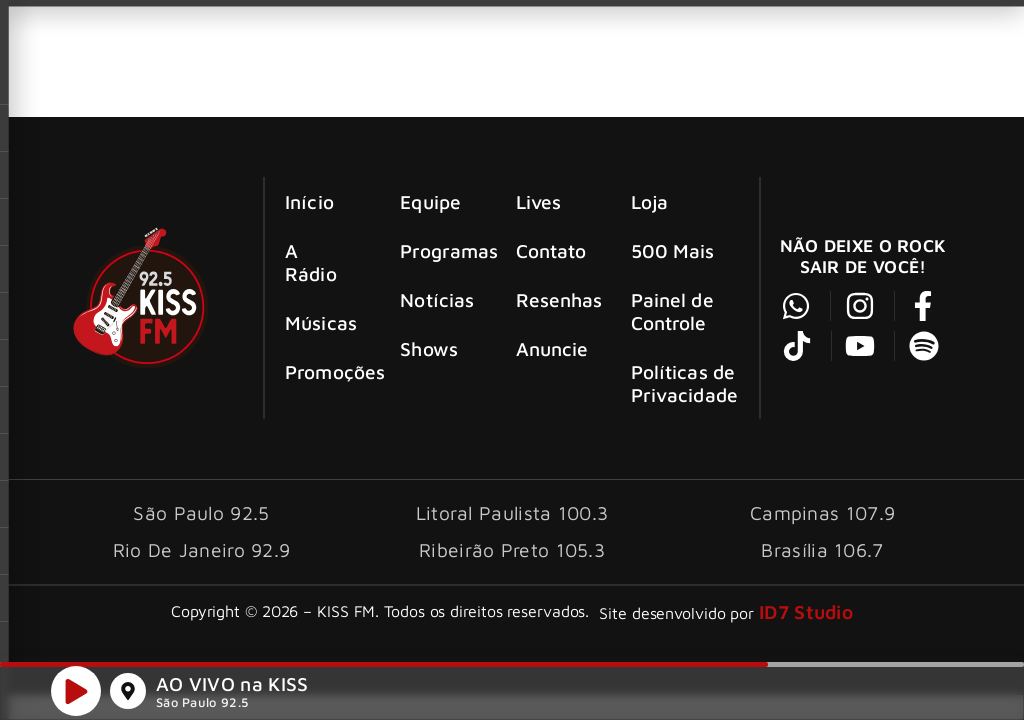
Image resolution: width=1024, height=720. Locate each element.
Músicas (321, 322)
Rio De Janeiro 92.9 (202, 549)
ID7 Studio (806, 611)
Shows (429, 348)
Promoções (324, 371)
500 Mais (673, 250)
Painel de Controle (672, 311)
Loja (649, 201)
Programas (439, 250)
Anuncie (552, 348)
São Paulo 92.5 (202, 705)
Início (309, 201)
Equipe (430, 201)
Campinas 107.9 (822, 512)
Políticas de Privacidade (684, 383)
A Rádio (311, 262)
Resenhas (555, 299)
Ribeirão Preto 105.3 (512, 549)
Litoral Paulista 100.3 (512, 512)
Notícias (437, 299)
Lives (539, 201)
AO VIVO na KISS (232, 686)
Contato (551, 250)
